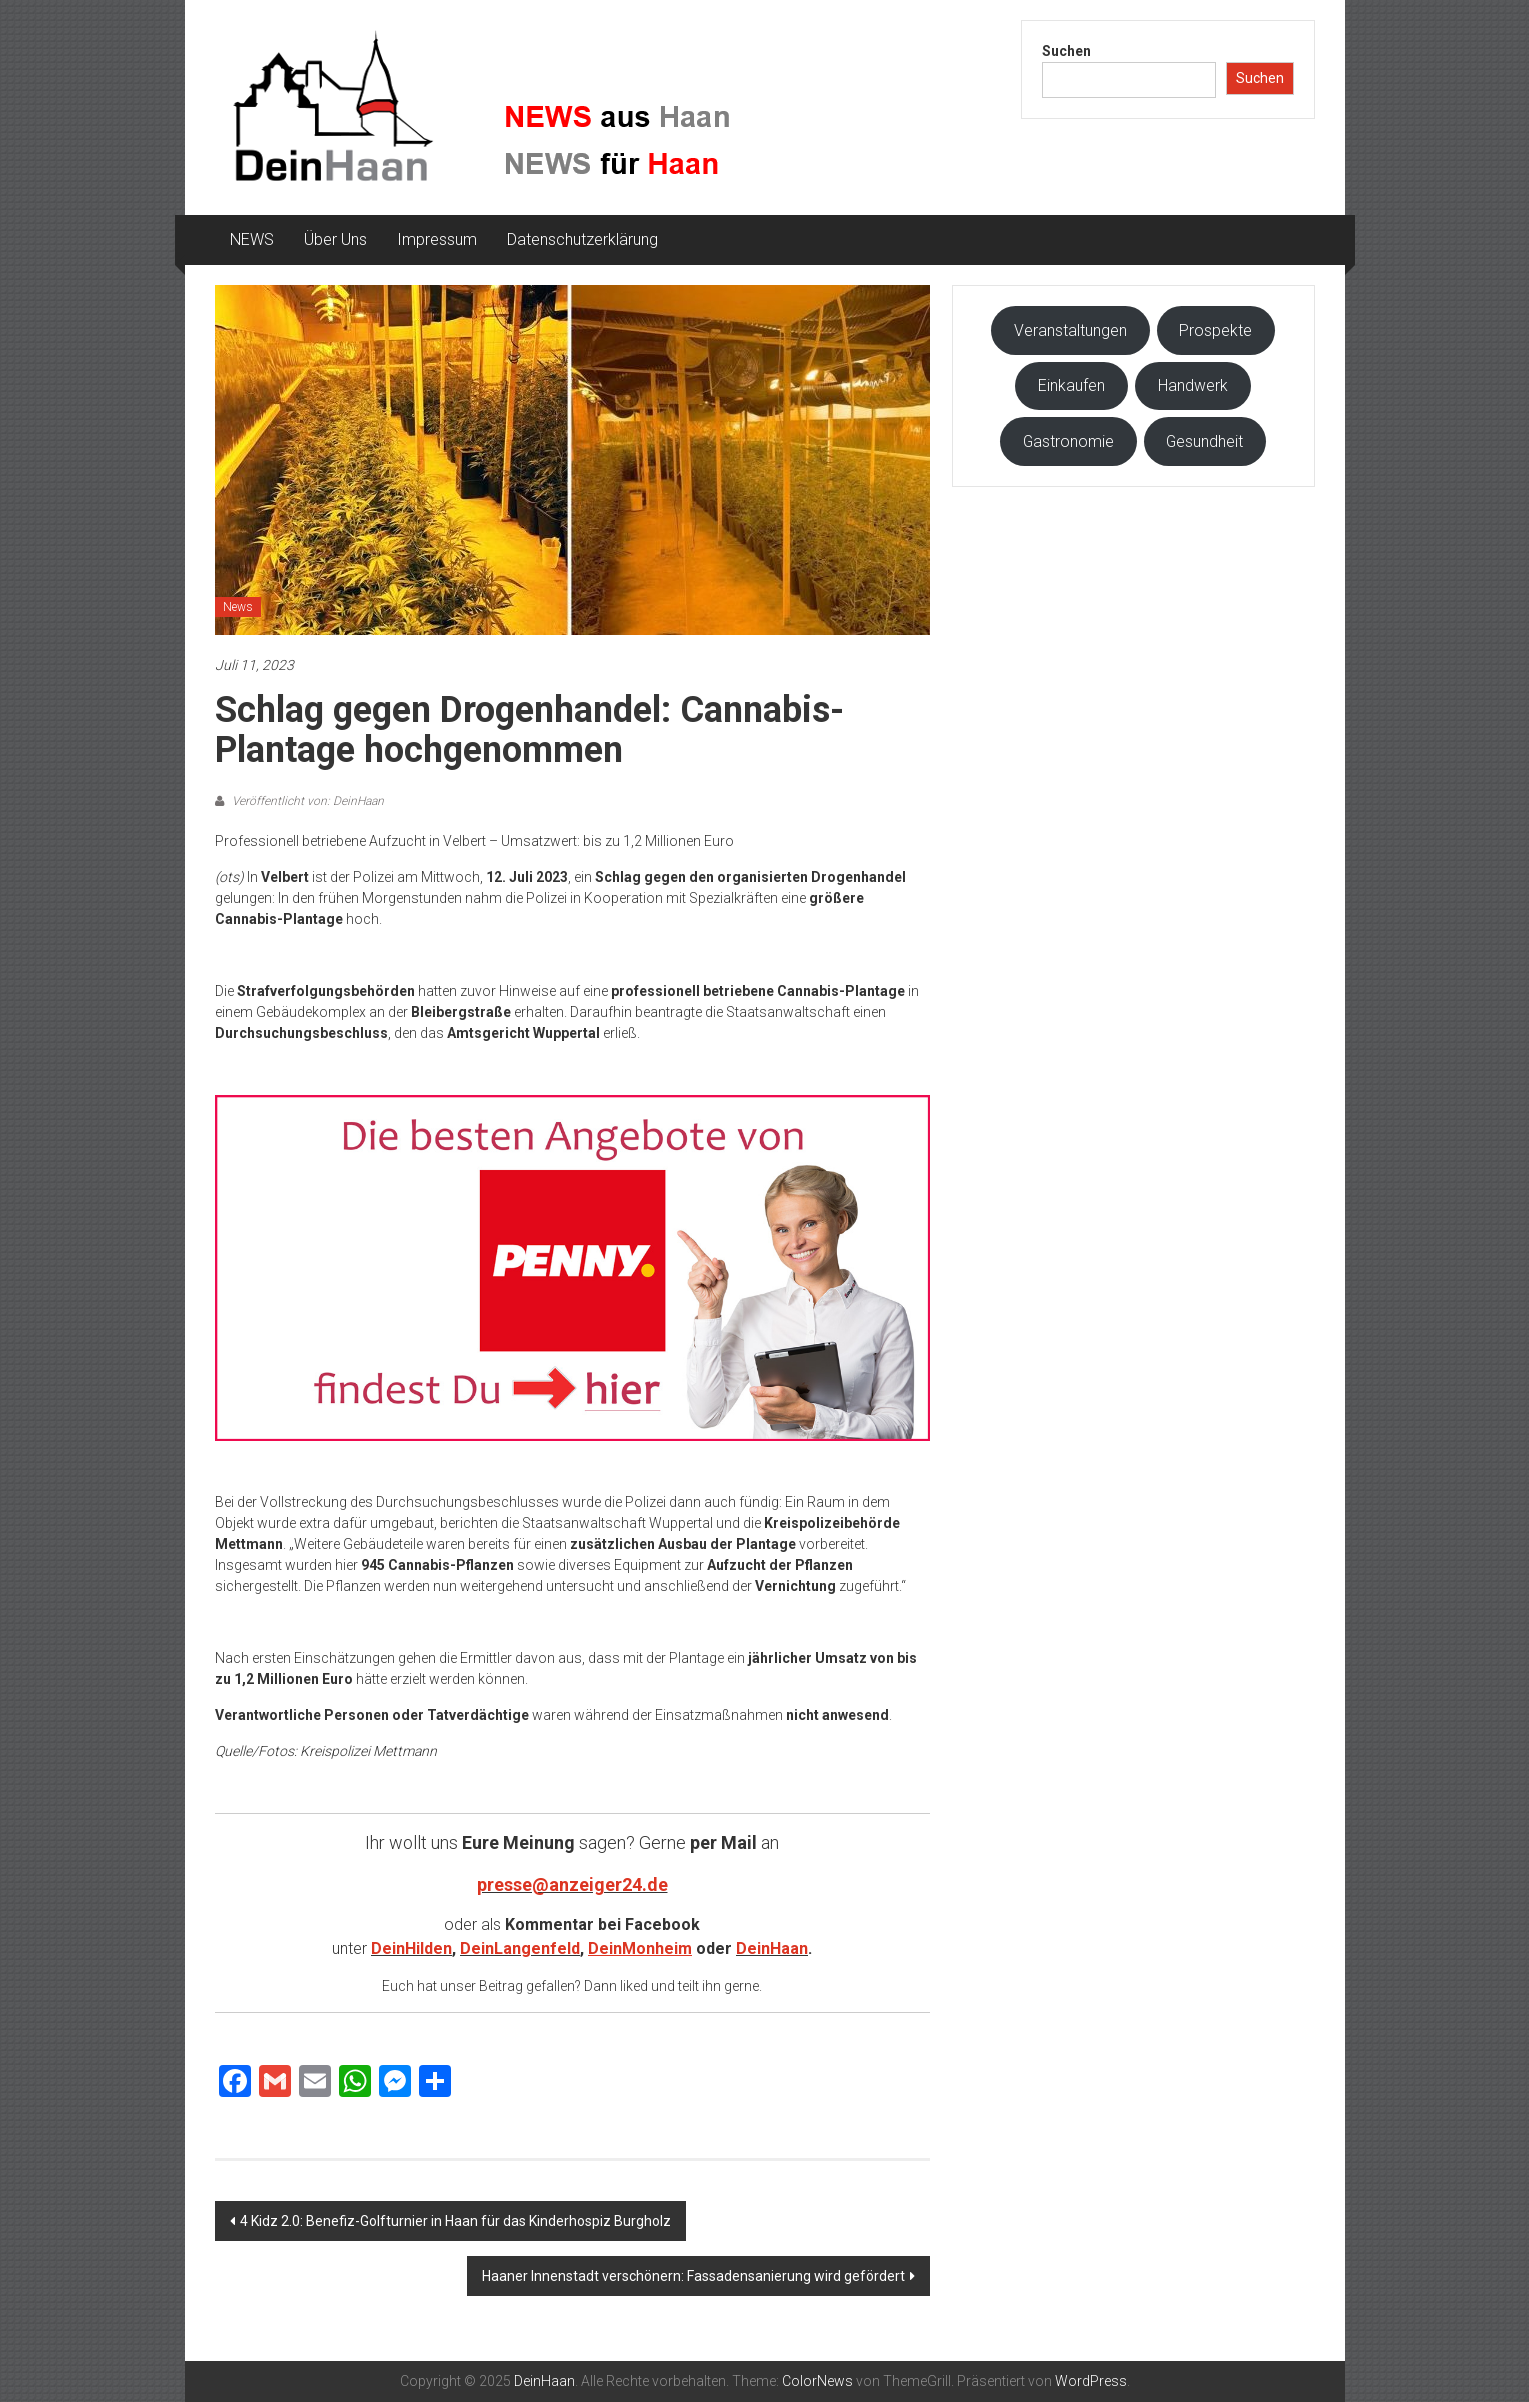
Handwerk (1193, 385)
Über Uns (335, 239)
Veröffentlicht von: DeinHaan (306, 801)
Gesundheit (1204, 441)
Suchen (1066, 51)
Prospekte (1215, 330)
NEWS (252, 239)
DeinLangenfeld (520, 1948)
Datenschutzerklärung (582, 239)
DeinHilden (411, 1948)
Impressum (437, 239)
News (238, 607)
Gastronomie (1068, 441)
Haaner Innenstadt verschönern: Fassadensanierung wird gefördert (693, 2276)
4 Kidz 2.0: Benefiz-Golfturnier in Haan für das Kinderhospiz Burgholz (455, 2221)
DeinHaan (772, 1948)
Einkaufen (1071, 385)
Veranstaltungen (1070, 330)
